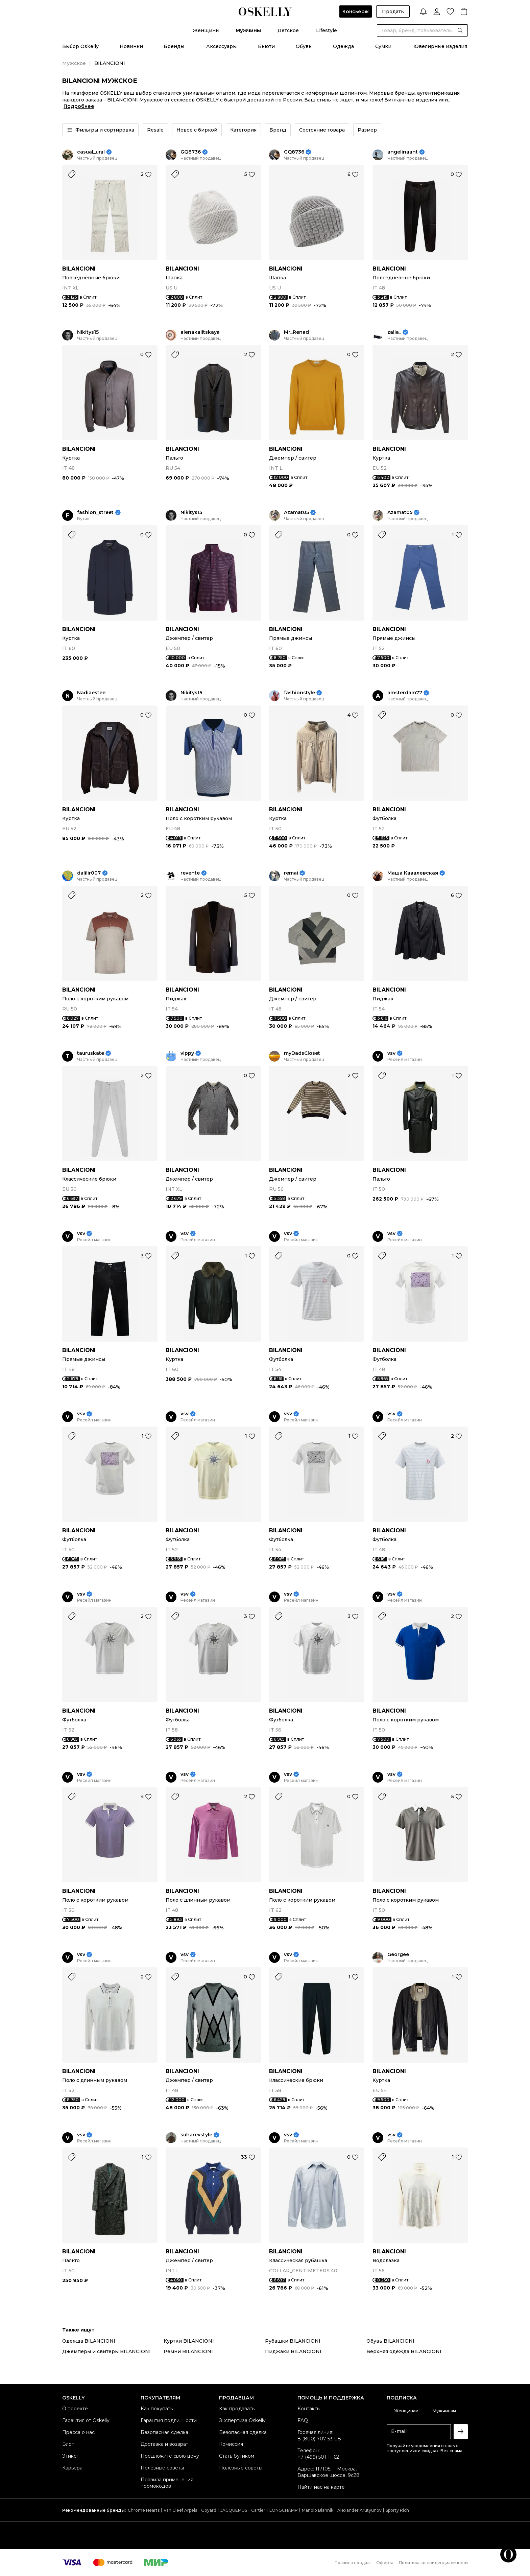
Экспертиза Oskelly (242, 2420)
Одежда (343, 46)
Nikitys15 (88, 332)
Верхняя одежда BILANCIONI (403, 2351)
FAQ (302, 2420)
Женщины (206, 30)
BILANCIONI (79, 268)
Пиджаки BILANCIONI (293, 2351)
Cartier (258, 2510)
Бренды (174, 46)
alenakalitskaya (200, 332)
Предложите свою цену (170, 2456)
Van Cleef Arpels (180, 2510)
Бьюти (266, 46)
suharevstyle (196, 2135)
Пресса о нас (78, 2432)
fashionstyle (299, 693)
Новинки (131, 46)
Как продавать (237, 2409)
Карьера (72, 2468)
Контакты (308, 2409)
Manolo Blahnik (317, 2510)
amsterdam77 (404, 693)
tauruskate (90, 1053)
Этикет (70, 2456)
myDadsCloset (302, 1053)
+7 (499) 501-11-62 (318, 2457)
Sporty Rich (397, 2510)
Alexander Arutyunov (359, 2510)
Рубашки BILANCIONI (292, 2341)
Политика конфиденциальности (433, 2562)
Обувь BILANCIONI (390, 2341)
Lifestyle (326, 30)
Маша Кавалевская (412, 873)
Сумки (383, 46)
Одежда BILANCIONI (88, 2341)
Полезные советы (162, 2468)
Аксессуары (221, 46)
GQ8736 (190, 152)
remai (291, 873)
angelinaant (402, 152)
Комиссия (231, 2444)
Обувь (304, 46)
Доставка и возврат (164, 2444)
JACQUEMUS (233, 2510)
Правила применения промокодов (167, 2483)
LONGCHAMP (283, 2510)
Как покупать (157, 2409)
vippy (187, 1053)
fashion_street (95, 512)
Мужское (74, 63)
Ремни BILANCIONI (188, 2351)
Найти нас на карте (321, 2487)
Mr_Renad (296, 332)
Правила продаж (353, 2562)
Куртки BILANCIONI (189, 2341)
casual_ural (91, 152)
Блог (68, 2444)
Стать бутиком (236, 2456)
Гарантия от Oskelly (86, 2420)
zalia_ (394, 332)
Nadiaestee (91, 693)
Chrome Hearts (144, 2510)
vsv (391, 1053)
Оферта (384, 2562)
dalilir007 (89, 873)
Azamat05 (296, 512)
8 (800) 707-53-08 (319, 2439)
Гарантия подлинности (169, 2420)
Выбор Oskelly (80, 46)
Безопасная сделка (164, 2432)
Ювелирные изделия (440, 46)
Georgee (398, 1954)
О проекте (75, 2409)
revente (190, 873)
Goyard (208, 2510)
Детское (288, 30)
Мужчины (248, 30)
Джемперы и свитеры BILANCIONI (106, 2351)
